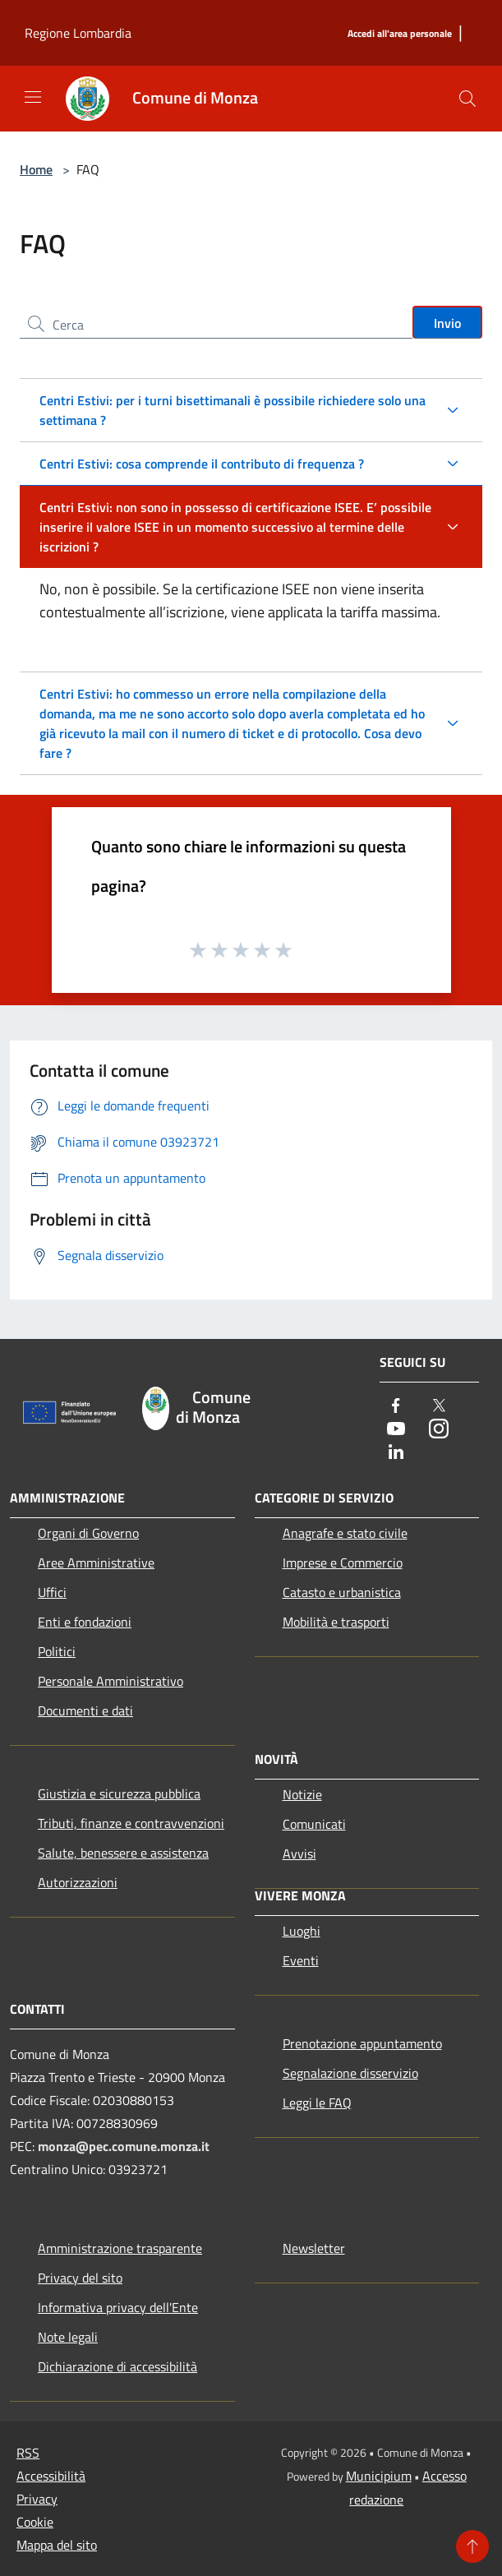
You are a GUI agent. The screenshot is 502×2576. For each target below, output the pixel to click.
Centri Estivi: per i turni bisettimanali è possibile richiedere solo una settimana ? (232, 410)
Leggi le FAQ (317, 2102)
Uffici (52, 1592)
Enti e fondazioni (84, 1622)
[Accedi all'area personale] (400, 34)
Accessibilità (50, 2476)
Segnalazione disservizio (350, 2073)
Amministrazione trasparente (120, 2248)
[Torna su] (472, 2546)
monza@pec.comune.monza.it (124, 2146)
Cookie (34, 2522)
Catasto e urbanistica (342, 1592)
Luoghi (301, 1931)
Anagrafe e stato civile (345, 1533)
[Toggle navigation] (33, 97)
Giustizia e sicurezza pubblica (119, 1793)
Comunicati (314, 1824)
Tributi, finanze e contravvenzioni (131, 1823)
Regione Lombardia (78, 33)
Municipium (379, 2476)
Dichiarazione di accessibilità (117, 2366)
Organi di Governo (88, 1533)
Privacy (37, 2499)
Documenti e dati (85, 1710)
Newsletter (314, 2248)
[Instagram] (438, 1429)
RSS (27, 2453)
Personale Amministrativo (110, 1681)
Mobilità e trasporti (336, 1622)
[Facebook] (396, 1406)
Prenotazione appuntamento (362, 2043)
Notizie (302, 1794)
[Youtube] (396, 1429)
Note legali (68, 2337)
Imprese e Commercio (343, 1562)
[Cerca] (467, 98)
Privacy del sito (80, 2277)
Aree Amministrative (96, 1562)
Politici (57, 1651)
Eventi (301, 1960)
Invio (447, 323)
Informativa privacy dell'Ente (118, 2307)
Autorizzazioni (77, 1882)
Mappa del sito (56, 2545)
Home (36, 169)
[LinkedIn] (396, 1452)
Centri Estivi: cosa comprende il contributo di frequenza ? (201, 463)
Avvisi (299, 1853)
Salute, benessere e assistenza (123, 1853)
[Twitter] (438, 1406)
